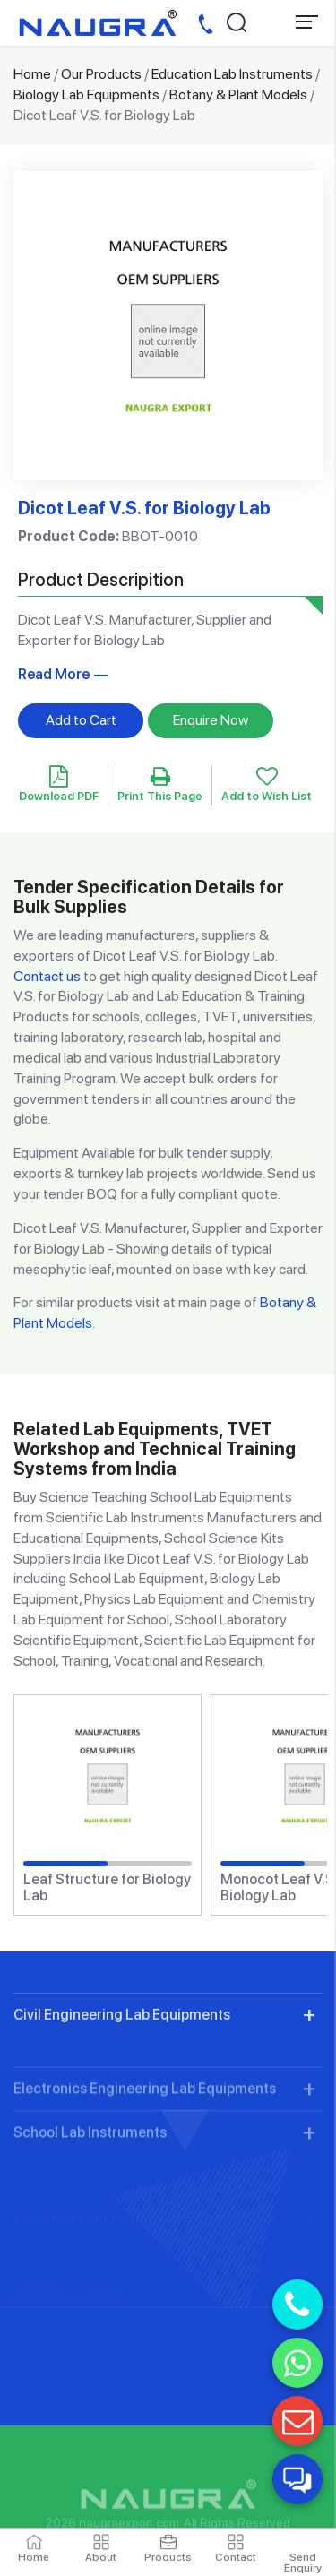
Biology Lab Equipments (86, 94)
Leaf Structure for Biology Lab (107, 1887)
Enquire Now (210, 719)
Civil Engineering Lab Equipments (121, 2087)
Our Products (101, 73)
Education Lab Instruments (232, 73)
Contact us (47, 976)
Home (32, 73)
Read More (54, 674)
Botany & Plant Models (238, 94)
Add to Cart (81, 719)
